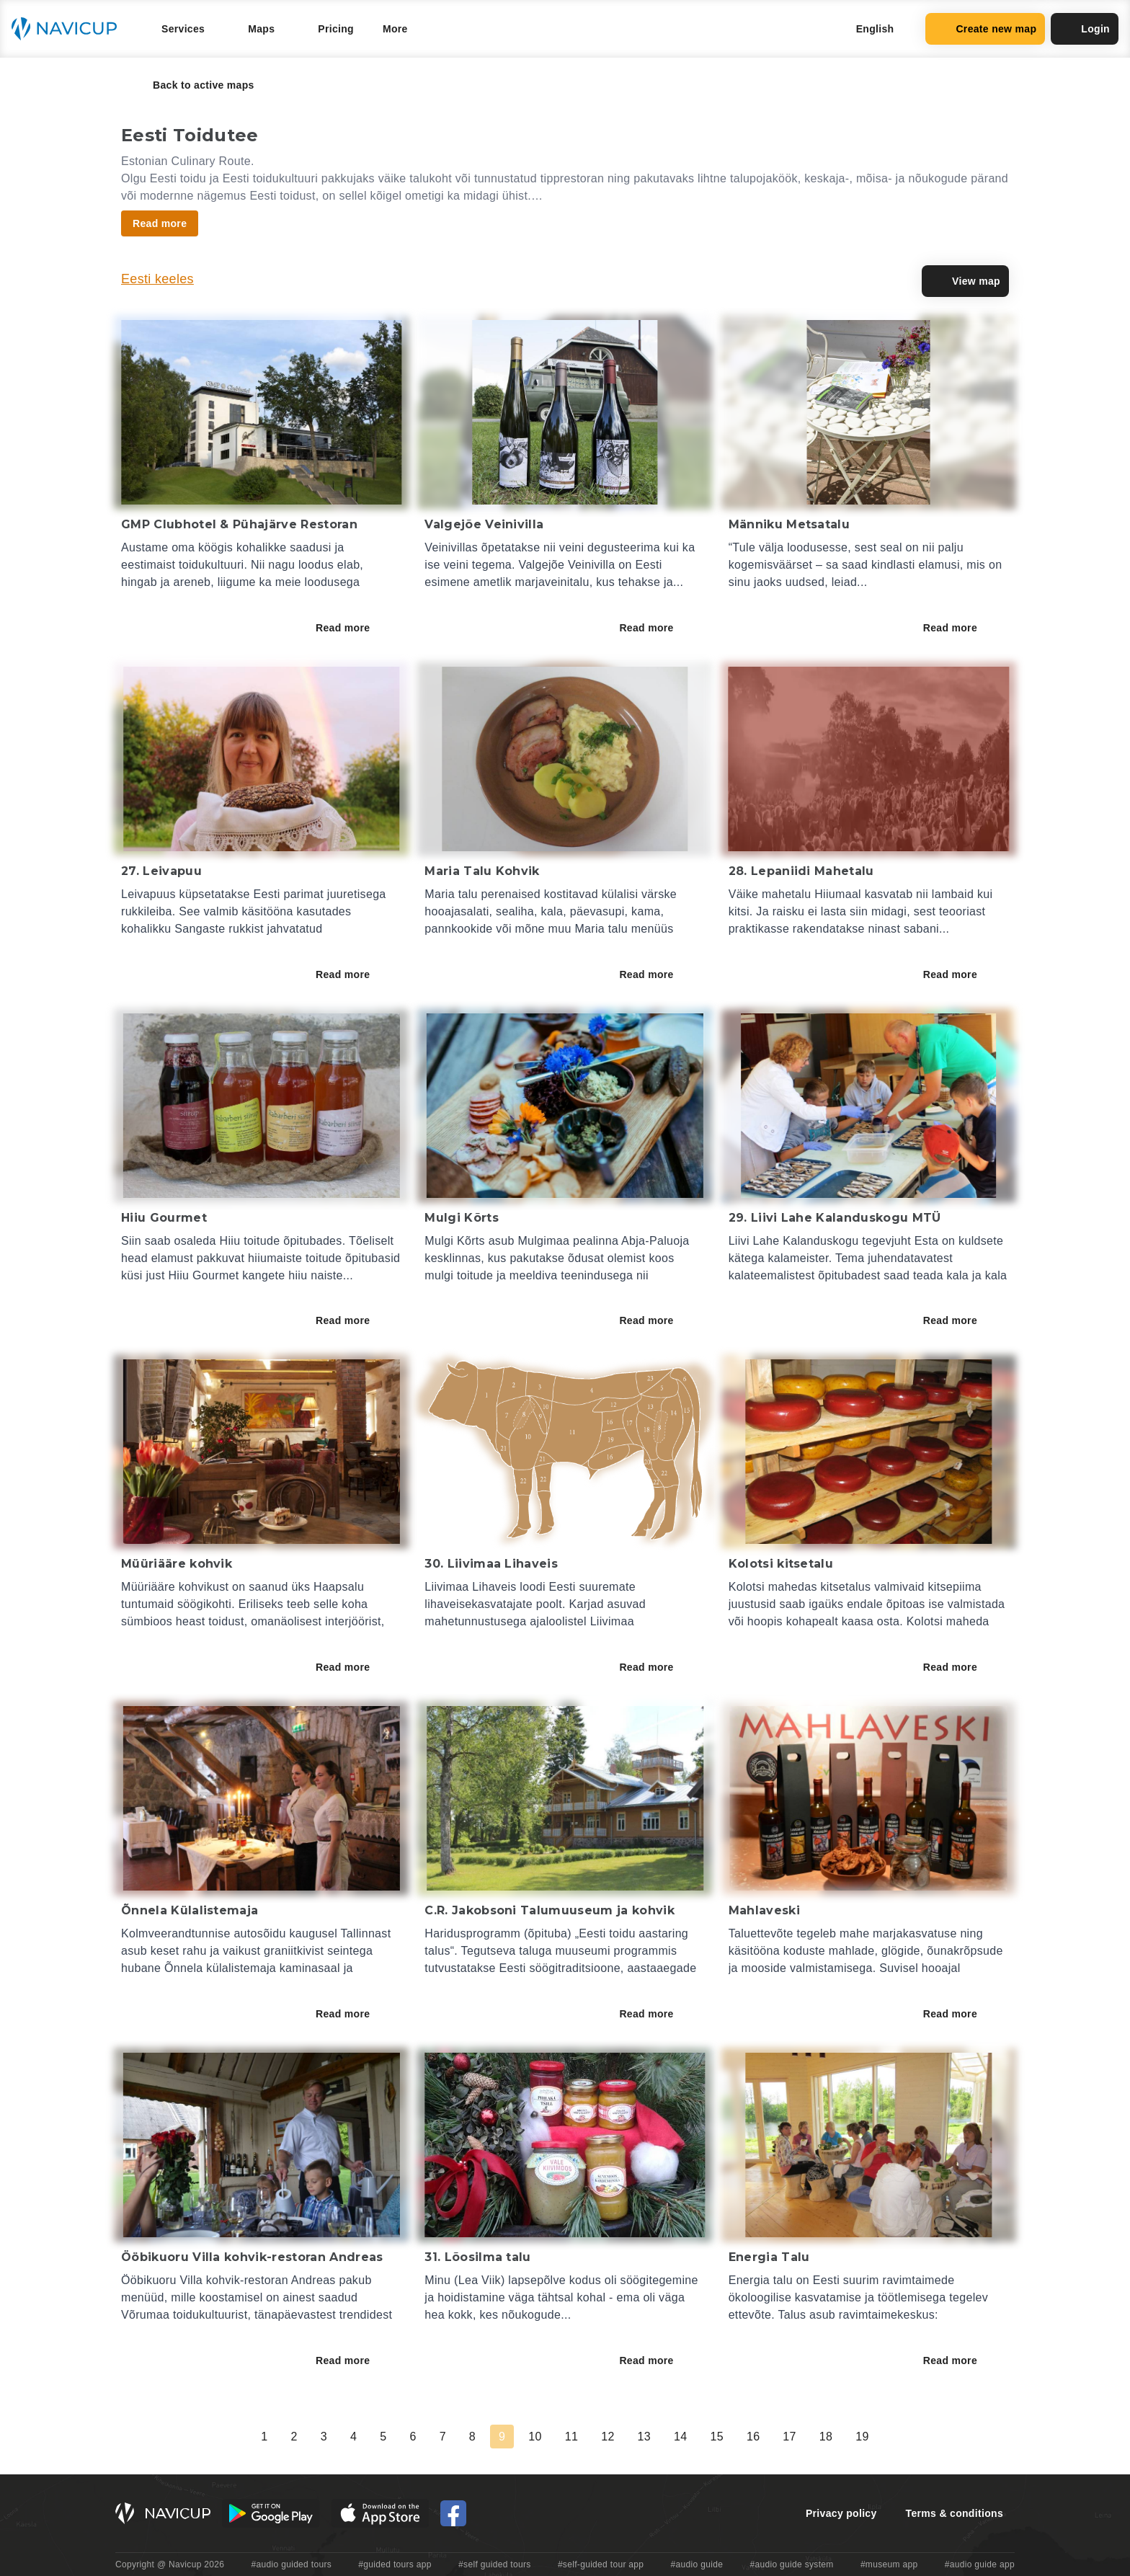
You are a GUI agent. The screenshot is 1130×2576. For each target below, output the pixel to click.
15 (716, 2436)
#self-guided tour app (601, 2564)
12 (607, 2436)
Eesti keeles (157, 279)
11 (571, 2436)
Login (1084, 29)
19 (861, 2436)
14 (680, 2436)
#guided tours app (395, 2564)
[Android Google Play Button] (271, 2513)
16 (753, 2436)
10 (534, 2436)
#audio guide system (791, 2564)
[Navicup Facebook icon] (453, 2513)
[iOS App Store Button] (380, 2513)
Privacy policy (841, 2513)
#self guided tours (494, 2564)
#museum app (889, 2564)
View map (965, 281)
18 (825, 2436)
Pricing (336, 29)
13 (644, 2436)
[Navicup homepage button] (69, 28)
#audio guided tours (292, 2564)
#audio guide (697, 2564)
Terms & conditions (954, 2513)
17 (789, 2436)
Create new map (985, 29)
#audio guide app (980, 2564)
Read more (353, 628)
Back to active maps (193, 85)
